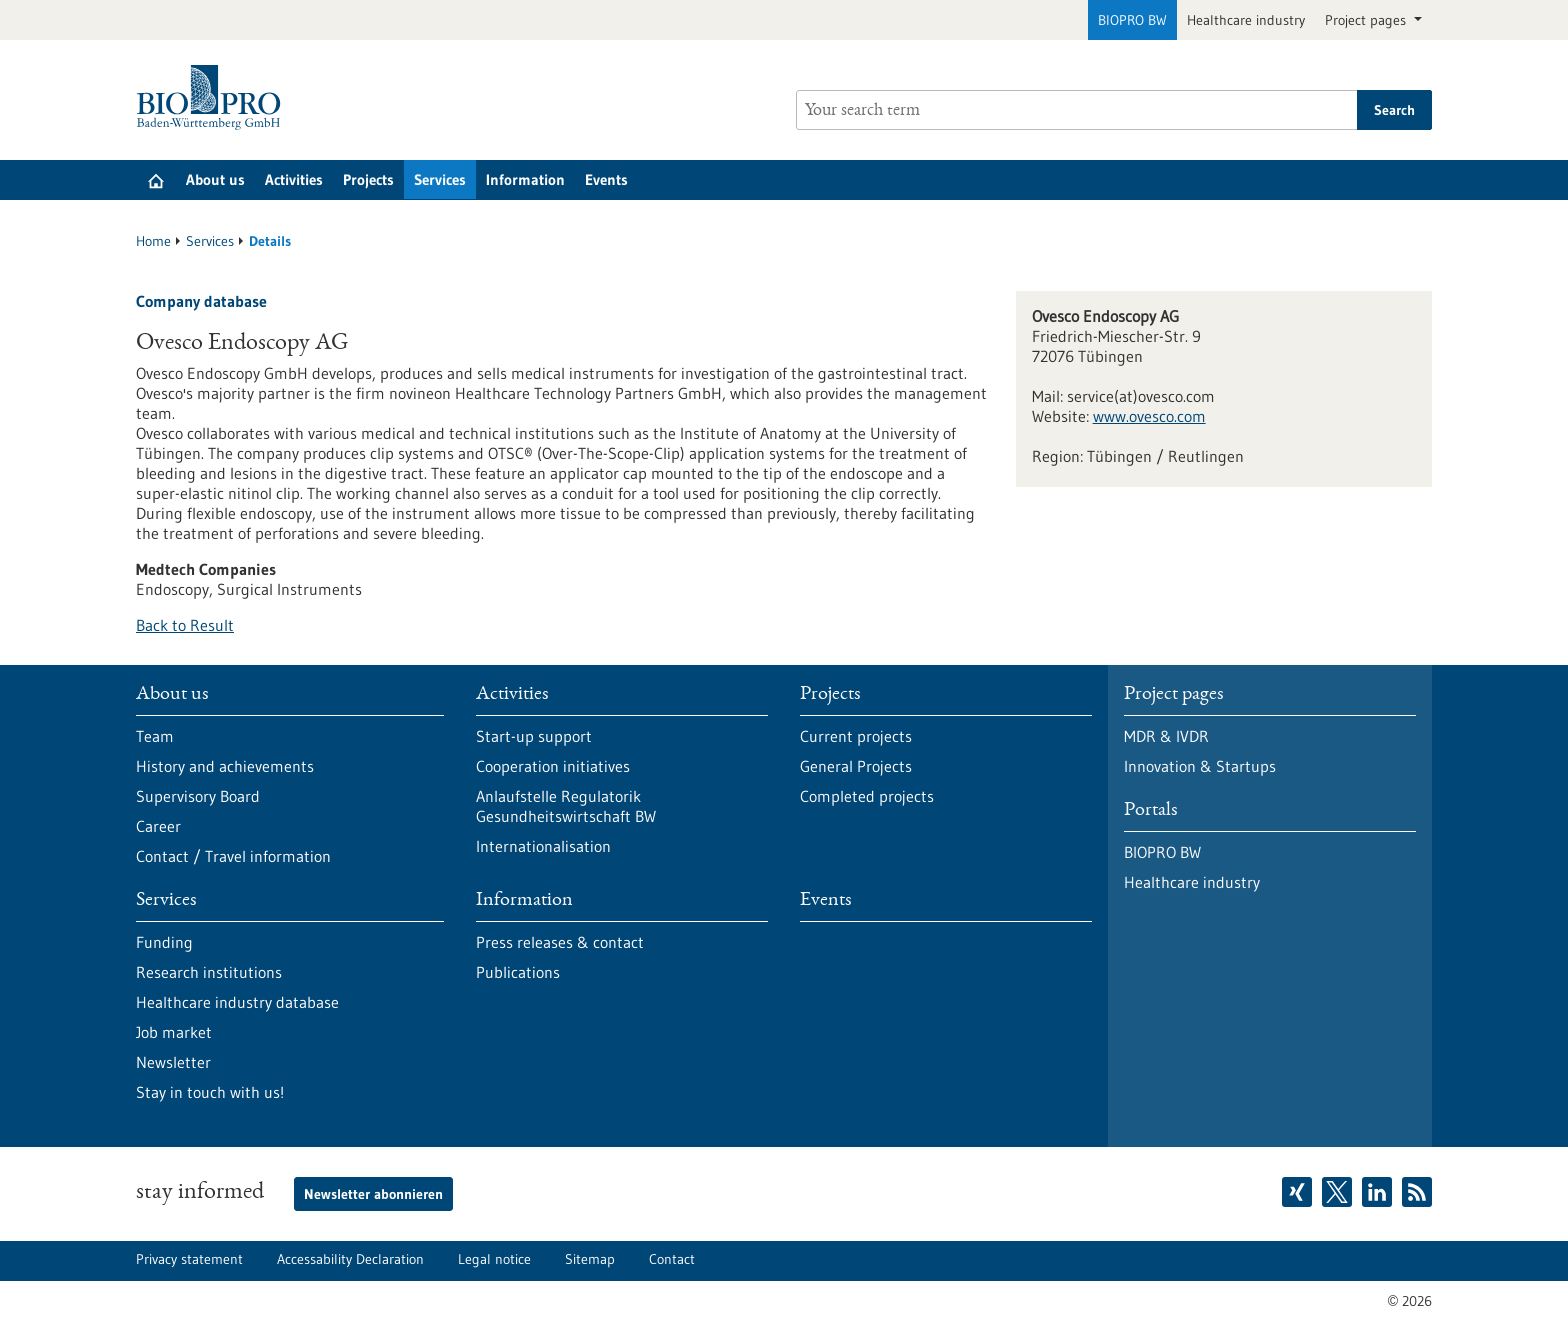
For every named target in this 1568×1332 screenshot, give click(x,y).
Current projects (856, 736)
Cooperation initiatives (553, 766)
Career (158, 826)
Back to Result (185, 625)
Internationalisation (543, 846)
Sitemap (590, 1259)
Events (606, 179)
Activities (294, 179)
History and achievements (225, 766)
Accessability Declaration (350, 1259)
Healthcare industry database (237, 1002)
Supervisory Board (198, 796)
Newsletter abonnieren (373, 1194)
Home (153, 241)
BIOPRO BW (1132, 20)
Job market (174, 1032)
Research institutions (209, 972)
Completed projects (867, 796)
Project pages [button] (1367, 20)
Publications (518, 972)
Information (525, 179)
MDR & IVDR (1166, 736)
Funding (164, 942)
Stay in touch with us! (210, 1092)
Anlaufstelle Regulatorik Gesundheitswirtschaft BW (566, 806)
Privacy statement (189, 1259)
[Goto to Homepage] (213, 97)
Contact (672, 1259)
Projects (368, 179)
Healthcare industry (1246, 20)
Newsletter (173, 1062)
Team (155, 736)
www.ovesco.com (1149, 416)
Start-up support (534, 736)
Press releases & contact (560, 942)
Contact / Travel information (233, 856)
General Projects (856, 766)
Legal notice (494, 1259)
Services (440, 179)
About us (215, 179)
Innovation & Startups (1200, 766)
